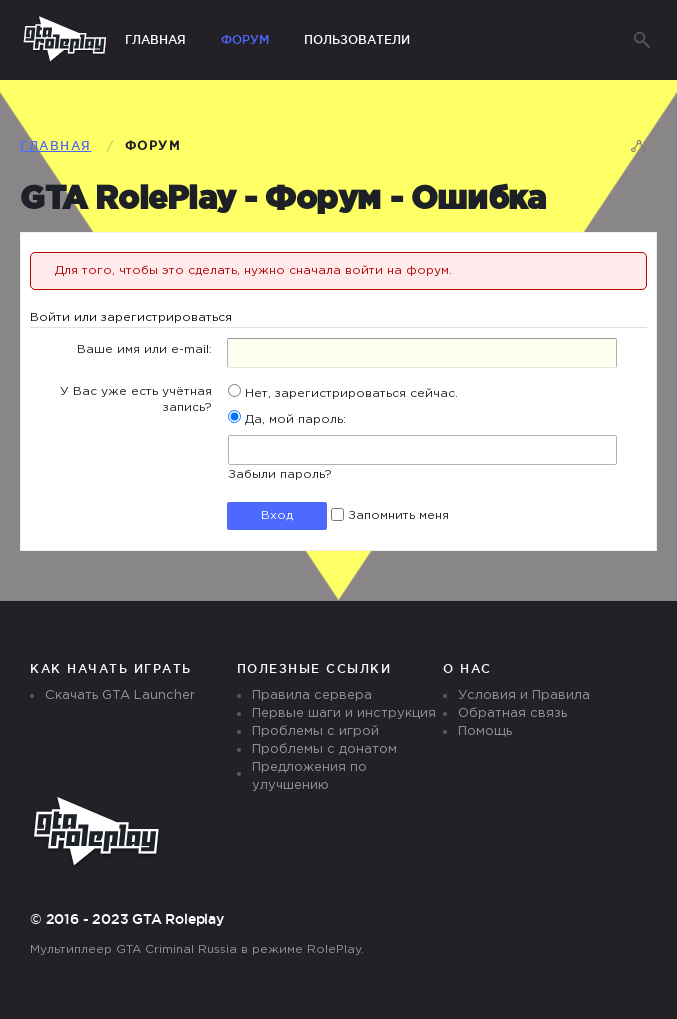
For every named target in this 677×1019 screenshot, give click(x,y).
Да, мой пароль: (287, 419)
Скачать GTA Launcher (120, 695)
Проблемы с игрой (315, 731)
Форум (245, 39)
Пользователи (357, 39)
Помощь (485, 731)
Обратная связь (512, 713)
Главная (155, 39)
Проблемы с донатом (324, 749)
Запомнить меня (390, 515)
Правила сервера (312, 695)
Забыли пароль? (280, 474)
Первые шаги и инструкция (344, 713)
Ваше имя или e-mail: (144, 349)
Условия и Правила (524, 695)
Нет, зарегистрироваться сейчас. (343, 393)
